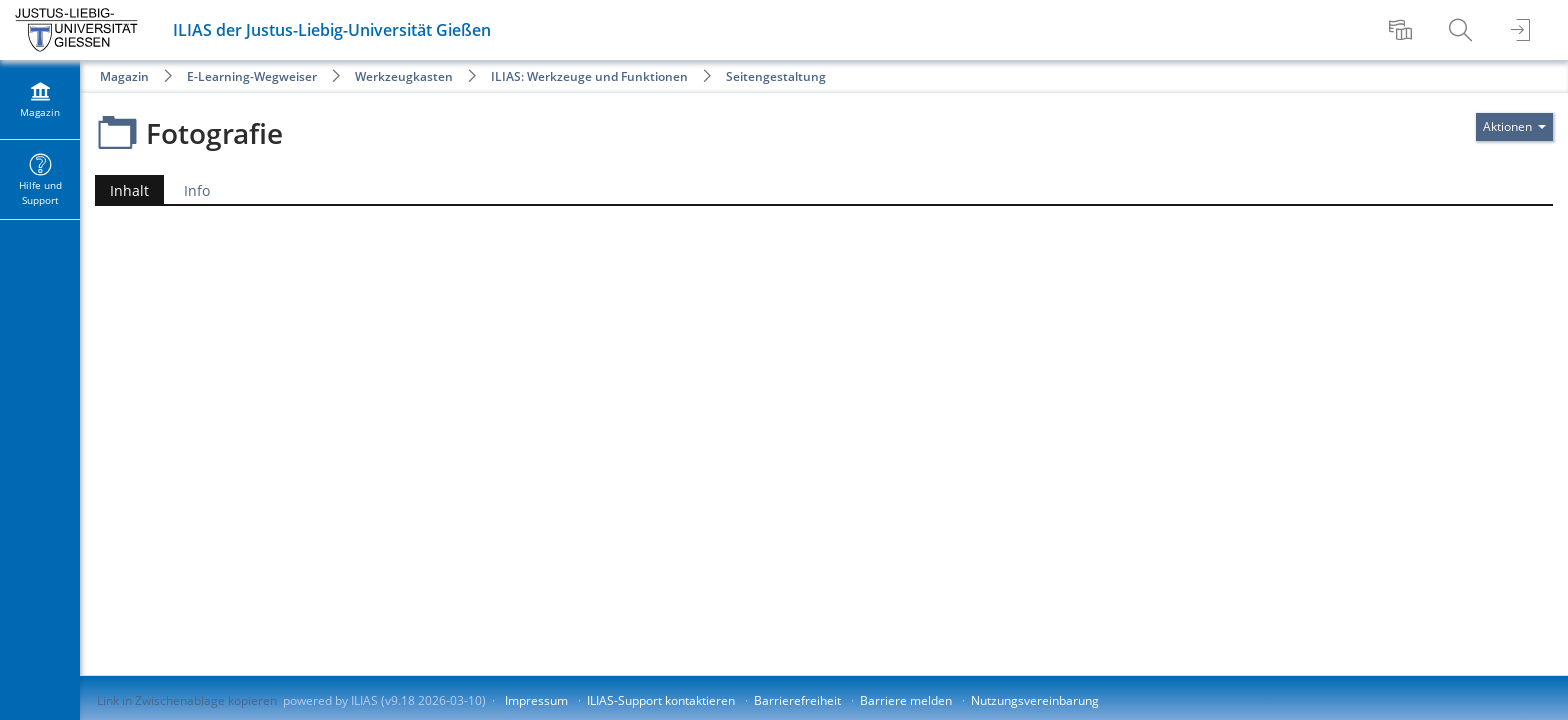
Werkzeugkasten (404, 76)
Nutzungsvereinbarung (1035, 700)
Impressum (536, 700)
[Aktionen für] (1514, 127)
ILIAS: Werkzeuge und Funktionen (589, 76)
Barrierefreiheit (797, 700)
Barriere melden (906, 700)
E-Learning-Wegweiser (252, 76)
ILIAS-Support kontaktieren (661, 700)
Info (197, 190)
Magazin (124, 76)
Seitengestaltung (776, 76)
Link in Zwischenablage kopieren (187, 700)
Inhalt (122, 190)
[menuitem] (1403, 30)
